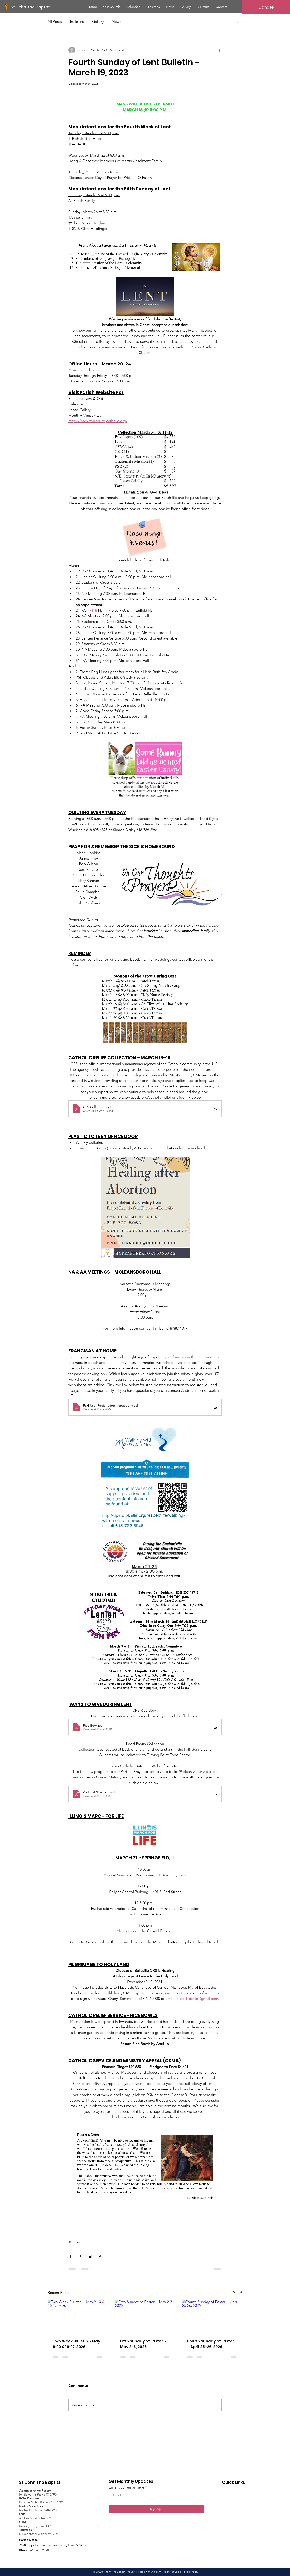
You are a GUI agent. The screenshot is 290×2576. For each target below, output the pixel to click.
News (116, 21)
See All (237, 2292)
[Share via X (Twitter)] (80, 2256)
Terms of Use (171, 2571)
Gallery (98, 21)
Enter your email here (126, 2487)
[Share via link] (101, 2256)
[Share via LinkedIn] (91, 2256)
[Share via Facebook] (70, 2256)
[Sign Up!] (156, 2509)
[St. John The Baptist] (30, 7)
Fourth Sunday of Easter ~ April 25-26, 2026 (210, 2344)
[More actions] (219, 50)
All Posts (55, 21)
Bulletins (77, 21)
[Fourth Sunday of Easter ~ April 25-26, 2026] (212, 2316)
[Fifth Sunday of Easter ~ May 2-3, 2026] (145, 2316)
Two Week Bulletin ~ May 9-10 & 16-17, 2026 (76, 2344)
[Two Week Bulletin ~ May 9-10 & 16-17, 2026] (78, 2316)
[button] (237, 21)
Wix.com (156, 2571)
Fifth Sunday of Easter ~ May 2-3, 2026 (143, 2344)
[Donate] (266, 7)
